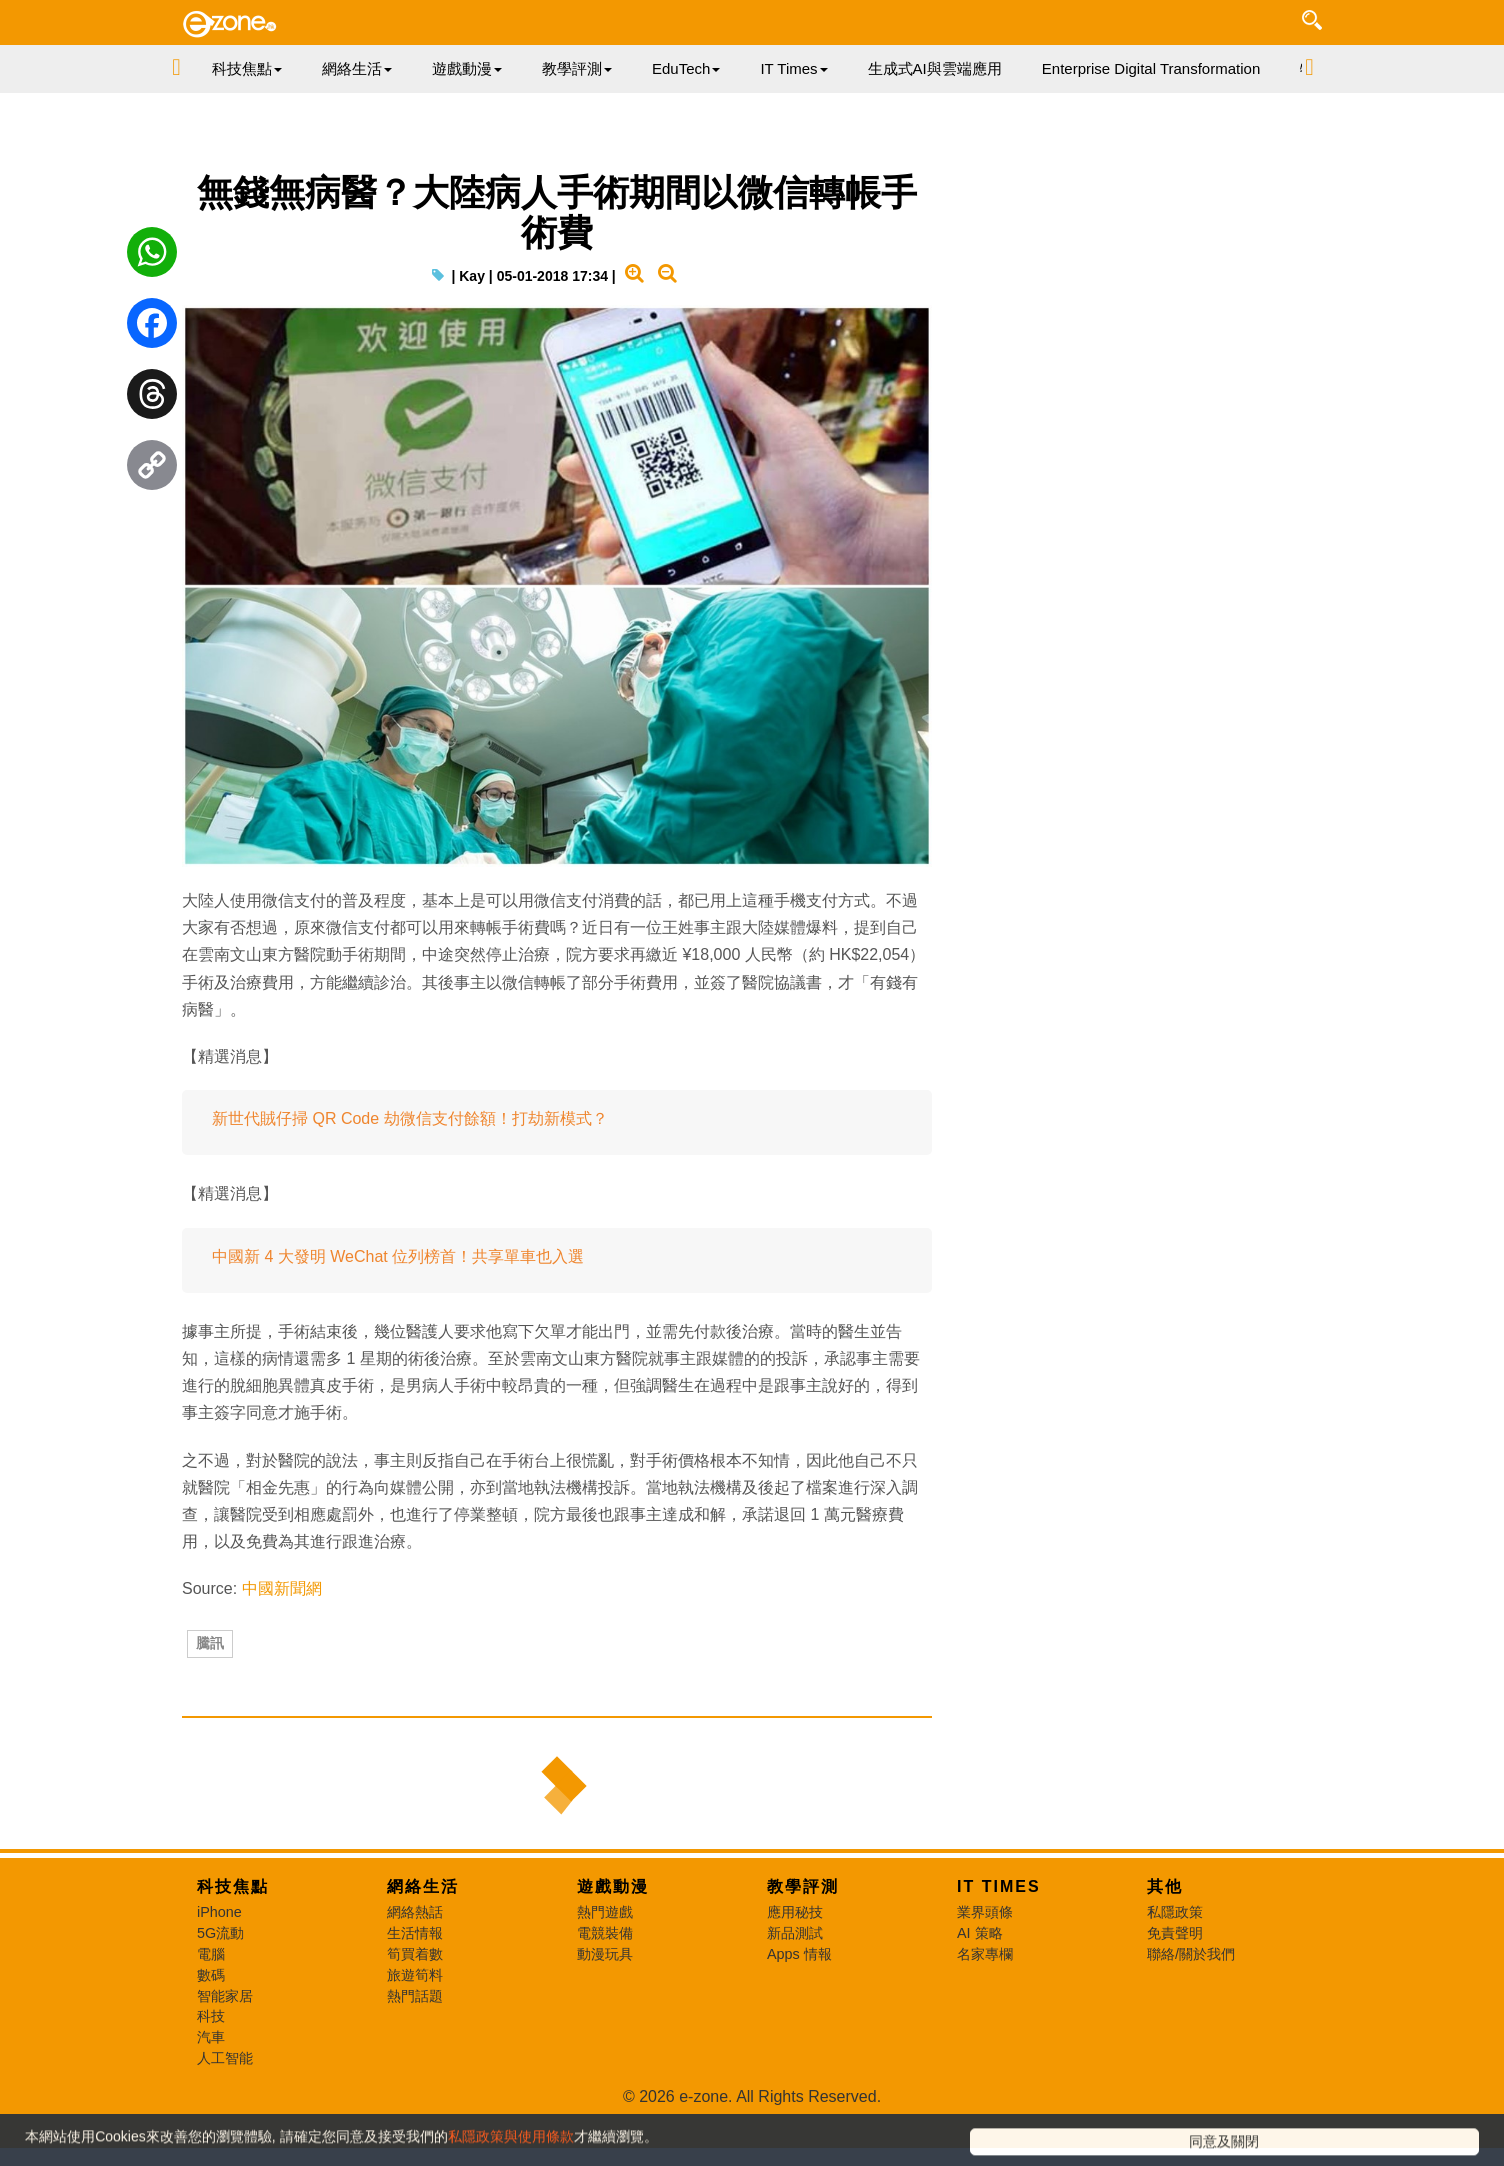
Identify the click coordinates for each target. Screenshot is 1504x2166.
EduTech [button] (686, 68)
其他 (1165, 1963)
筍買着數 (415, 2031)
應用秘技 (795, 1989)
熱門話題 (415, 2073)
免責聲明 (1175, 2010)
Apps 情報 (799, 2031)
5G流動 (220, 2010)
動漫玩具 (605, 2031)
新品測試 (795, 2010)
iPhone (219, 1989)
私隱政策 (1175, 1989)
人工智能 (225, 2135)
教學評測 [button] (577, 68)
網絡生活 (423, 1963)
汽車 (211, 2114)
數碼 (211, 2052)
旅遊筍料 (415, 2052)
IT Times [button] (793, 68)
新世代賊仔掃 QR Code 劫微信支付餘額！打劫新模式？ (410, 1161)
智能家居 (225, 2073)
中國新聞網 (282, 1631)
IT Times (999, 1963)
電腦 (211, 2031)
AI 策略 (980, 2010)
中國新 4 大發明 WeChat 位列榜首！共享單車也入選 (398, 1299)
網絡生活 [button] (357, 68)
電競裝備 (605, 2010)
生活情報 (415, 2010)
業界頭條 (985, 1989)
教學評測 (803, 1963)
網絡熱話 (415, 1989)
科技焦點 (233, 1963)
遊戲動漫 (613, 1963)
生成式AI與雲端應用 (935, 68)
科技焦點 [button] (247, 68)
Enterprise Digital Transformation (1151, 68)
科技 (211, 2093)
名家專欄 (985, 2031)
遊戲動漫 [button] (467, 68)
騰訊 (210, 1699)
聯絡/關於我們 (1191, 2031)
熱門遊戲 (605, 1989)
